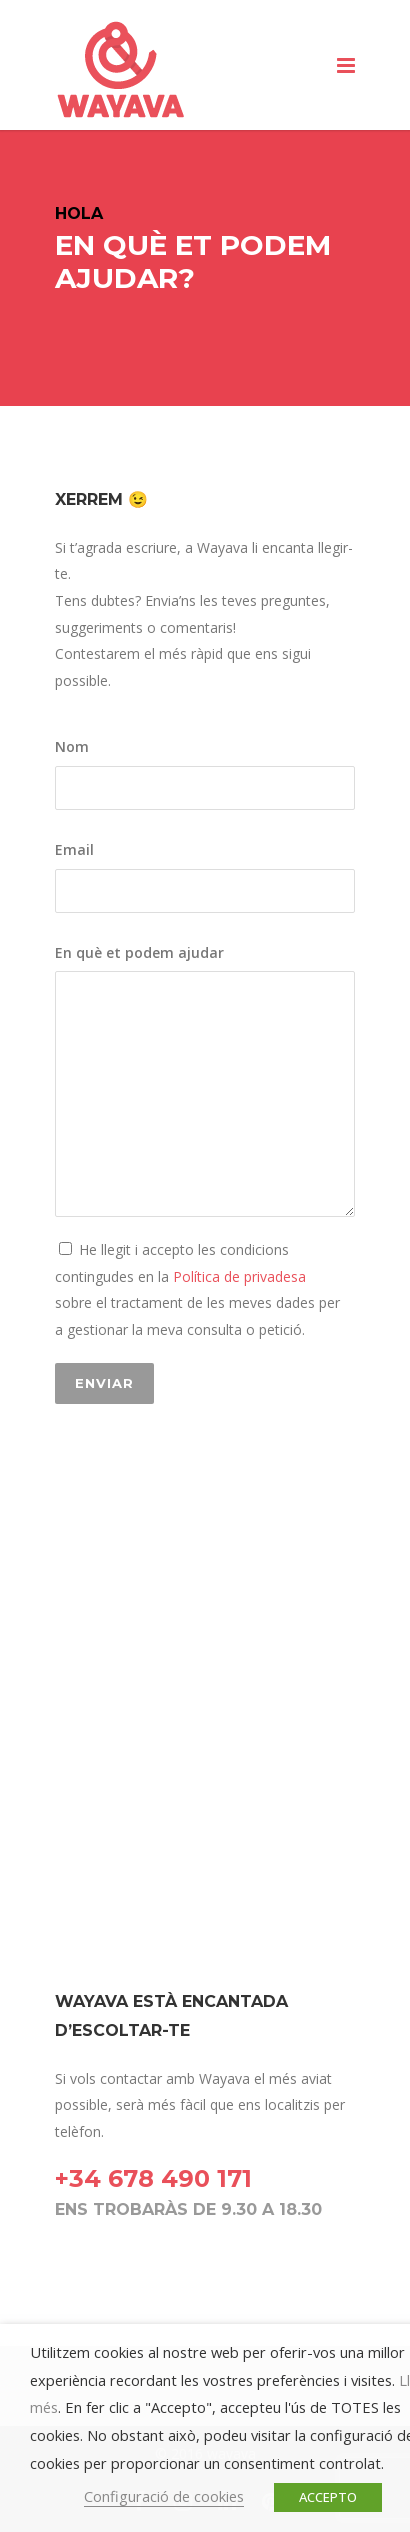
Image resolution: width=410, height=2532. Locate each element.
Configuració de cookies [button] (164, 2496)
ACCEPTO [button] (328, 2497)
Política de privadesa (237, 1276)
